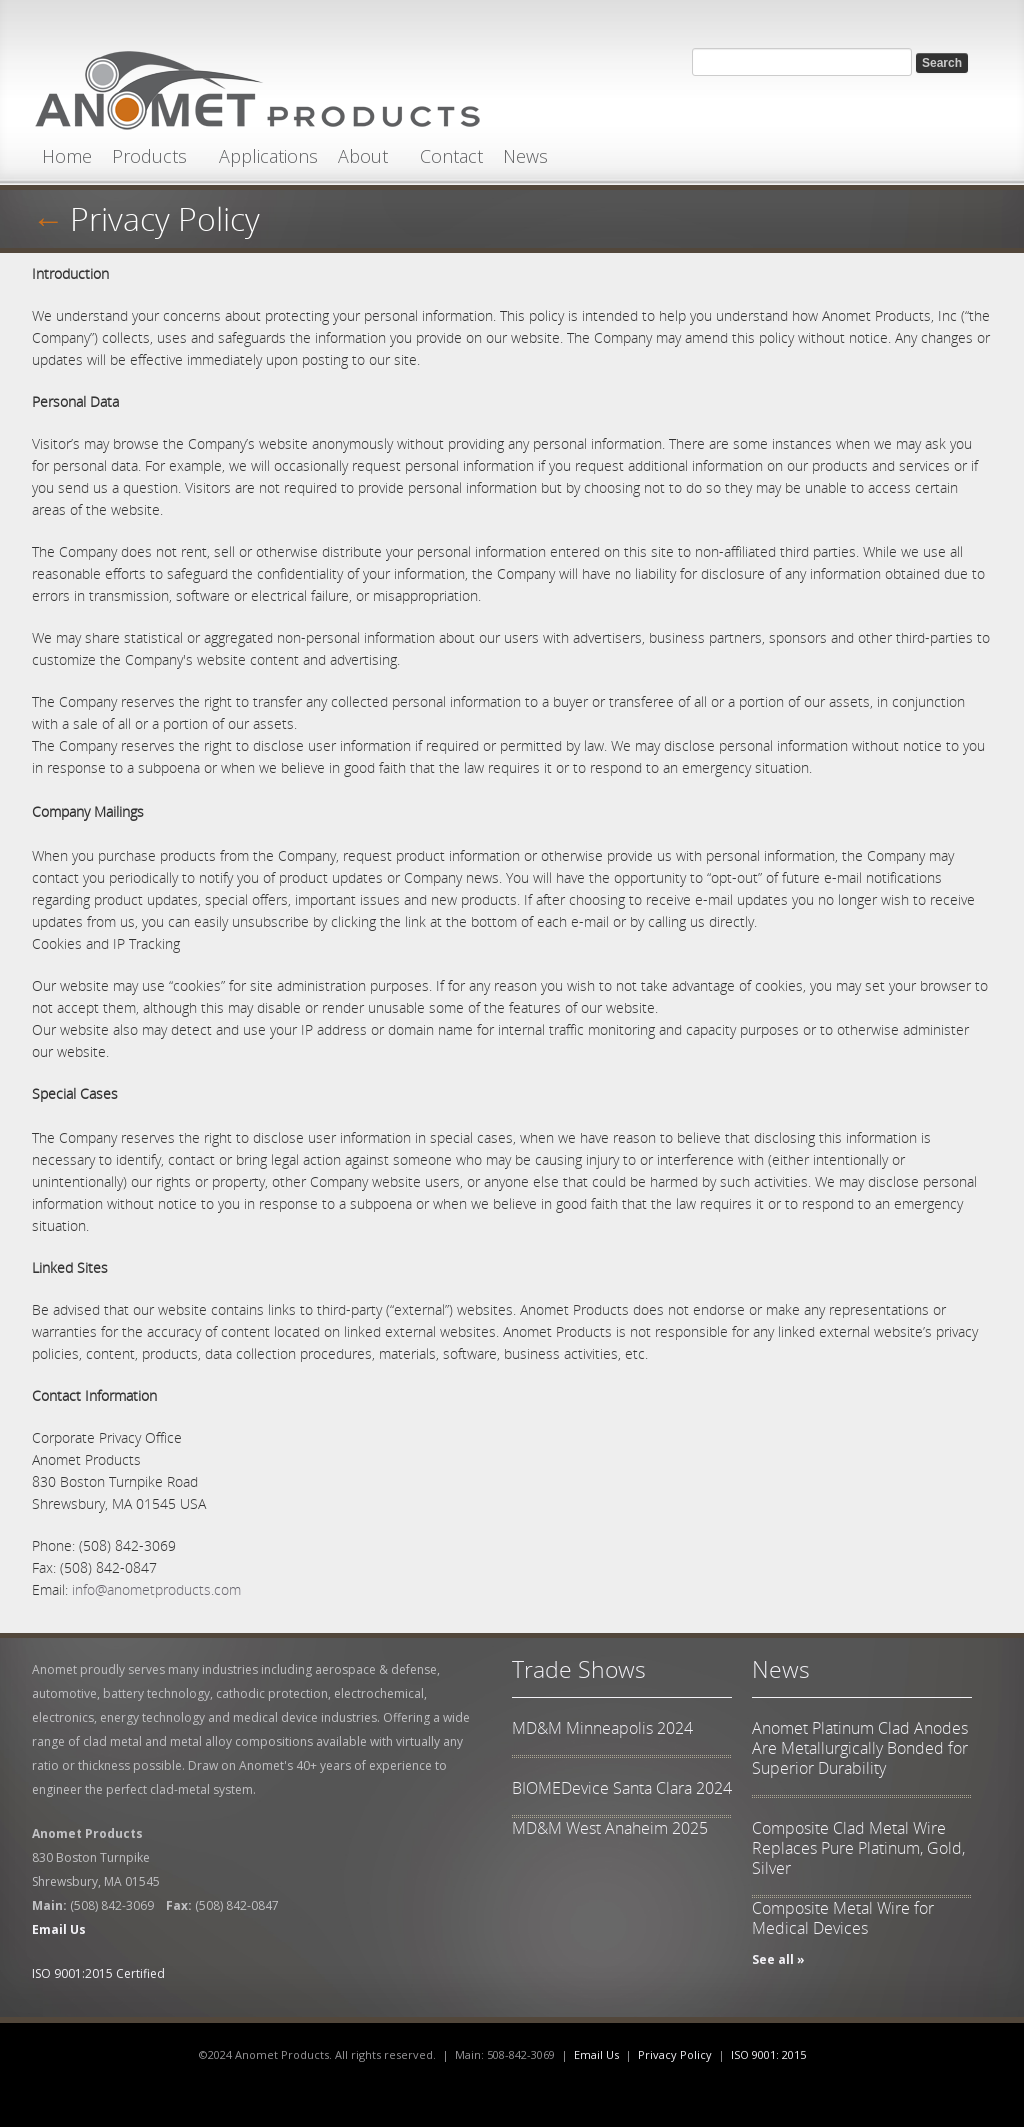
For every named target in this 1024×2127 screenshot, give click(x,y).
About (363, 156)
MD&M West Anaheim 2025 (610, 1828)
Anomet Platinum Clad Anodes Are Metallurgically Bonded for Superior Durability (860, 1748)
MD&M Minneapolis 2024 (602, 1728)
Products (149, 156)
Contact (451, 156)
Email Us (596, 2054)
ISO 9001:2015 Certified (98, 1973)
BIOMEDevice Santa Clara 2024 (622, 1788)
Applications (268, 156)
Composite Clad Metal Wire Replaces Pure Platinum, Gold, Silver (858, 1848)
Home (67, 156)
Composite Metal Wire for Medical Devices (843, 1918)
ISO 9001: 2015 (768, 2054)
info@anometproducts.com (156, 1589)
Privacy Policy (165, 218)
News (525, 156)
